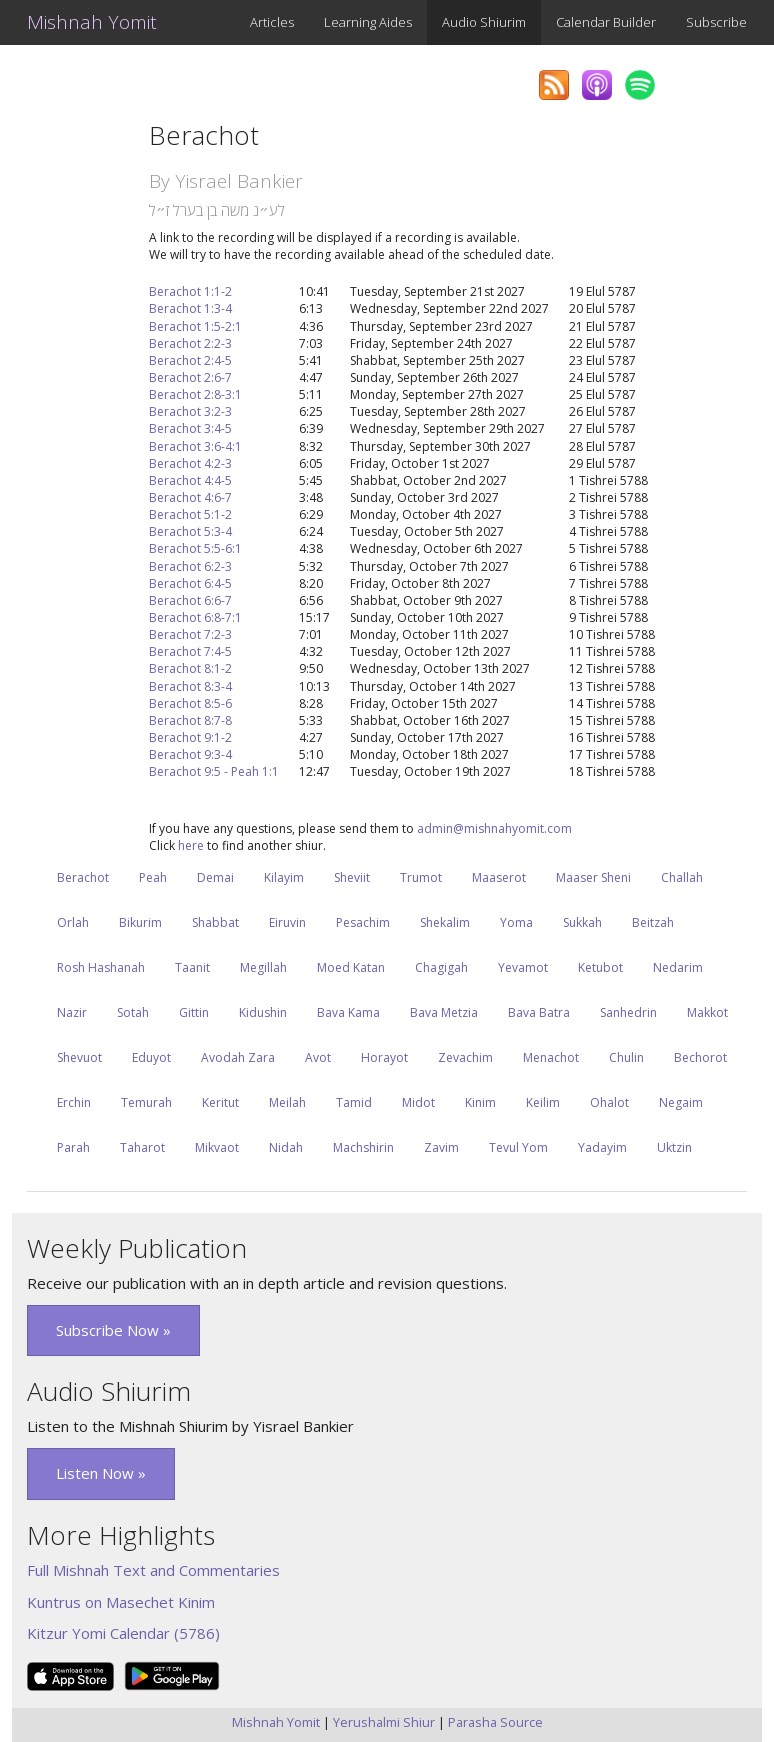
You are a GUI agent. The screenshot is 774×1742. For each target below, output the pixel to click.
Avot (318, 1057)
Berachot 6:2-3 (190, 566)
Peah (153, 877)
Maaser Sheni (593, 877)
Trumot (421, 877)
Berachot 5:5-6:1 (195, 548)
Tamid (354, 1102)
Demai (215, 877)
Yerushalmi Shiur (384, 1722)
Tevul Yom (518, 1147)
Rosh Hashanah (101, 967)
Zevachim (465, 1057)
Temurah (146, 1102)
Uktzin (674, 1147)
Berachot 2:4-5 (190, 360)
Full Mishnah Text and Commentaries (153, 1570)
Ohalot (609, 1102)
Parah (73, 1147)
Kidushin (263, 1012)
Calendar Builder (606, 22)
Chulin (626, 1057)
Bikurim (140, 922)
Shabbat (215, 922)
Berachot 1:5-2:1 (195, 326)
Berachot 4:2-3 (190, 463)
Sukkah (582, 922)
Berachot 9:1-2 (190, 737)
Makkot (707, 1012)
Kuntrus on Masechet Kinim (121, 1602)
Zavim (441, 1147)
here (191, 845)
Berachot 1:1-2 (190, 291)
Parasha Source (495, 1722)
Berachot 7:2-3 (190, 634)
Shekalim (445, 922)
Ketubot (600, 967)
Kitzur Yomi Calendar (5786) (123, 1633)
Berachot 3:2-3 (190, 411)
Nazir (72, 1012)
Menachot (551, 1057)
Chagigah (441, 967)
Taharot (142, 1147)
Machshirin (363, 1147)
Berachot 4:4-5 (190, 480)
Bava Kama (348, 1012)
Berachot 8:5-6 (190, 703)
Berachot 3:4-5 (190, 428)
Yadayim (602, 1147)
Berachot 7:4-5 (190, 651)
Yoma (516, 922)
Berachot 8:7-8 (190, 720)
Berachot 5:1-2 (190, 514)
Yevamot (523, 967)
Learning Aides (368, 22)
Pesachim (363, 922)
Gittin (194, 1012)
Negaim (681, 1102)
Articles (272, 22)
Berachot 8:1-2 (190, 668)
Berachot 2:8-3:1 (195, 394)
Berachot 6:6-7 (190, 600)
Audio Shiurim (484, 22)
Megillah (263, 967)
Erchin (74, 1102)
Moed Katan (351, 967)
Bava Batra (539, 1012)
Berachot (83, 877)
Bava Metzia (444, 1012)
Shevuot (79, 1057)
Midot (418, 1102)
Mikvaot (217, 1147)
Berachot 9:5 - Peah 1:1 (214, 771)
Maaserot (499, 877)
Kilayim (284, 877)
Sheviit (352, 877)
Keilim (543, 1102)
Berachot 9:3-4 (190, 754)
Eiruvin (287, 922)
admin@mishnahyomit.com (494, 828)
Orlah (73, 922)
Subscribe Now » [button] (113, 1330)
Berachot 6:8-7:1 (195, 617)
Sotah (133, 1012)
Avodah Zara (238, 1057)
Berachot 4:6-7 (190, 497)
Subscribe (716, 22)
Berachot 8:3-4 (190, 686)
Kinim (480, 1102)
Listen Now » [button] (101, 1473)
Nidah (286, 1147)
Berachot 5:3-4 (190, 531)
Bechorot (700, 1057)
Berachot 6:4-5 (190, 583)
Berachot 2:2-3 (190, 343)
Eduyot (151, 1057)
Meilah (287, 1102)
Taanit (192, 967)
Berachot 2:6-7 (190, 377)
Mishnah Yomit (92, 22)
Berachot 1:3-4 (190, 308)
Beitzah (653, 922)
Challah (682, 877)
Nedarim (678, 967)
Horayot (384, 1057)
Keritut (220, 1102)
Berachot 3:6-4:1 (195, 446)
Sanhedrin (628, 1012)
